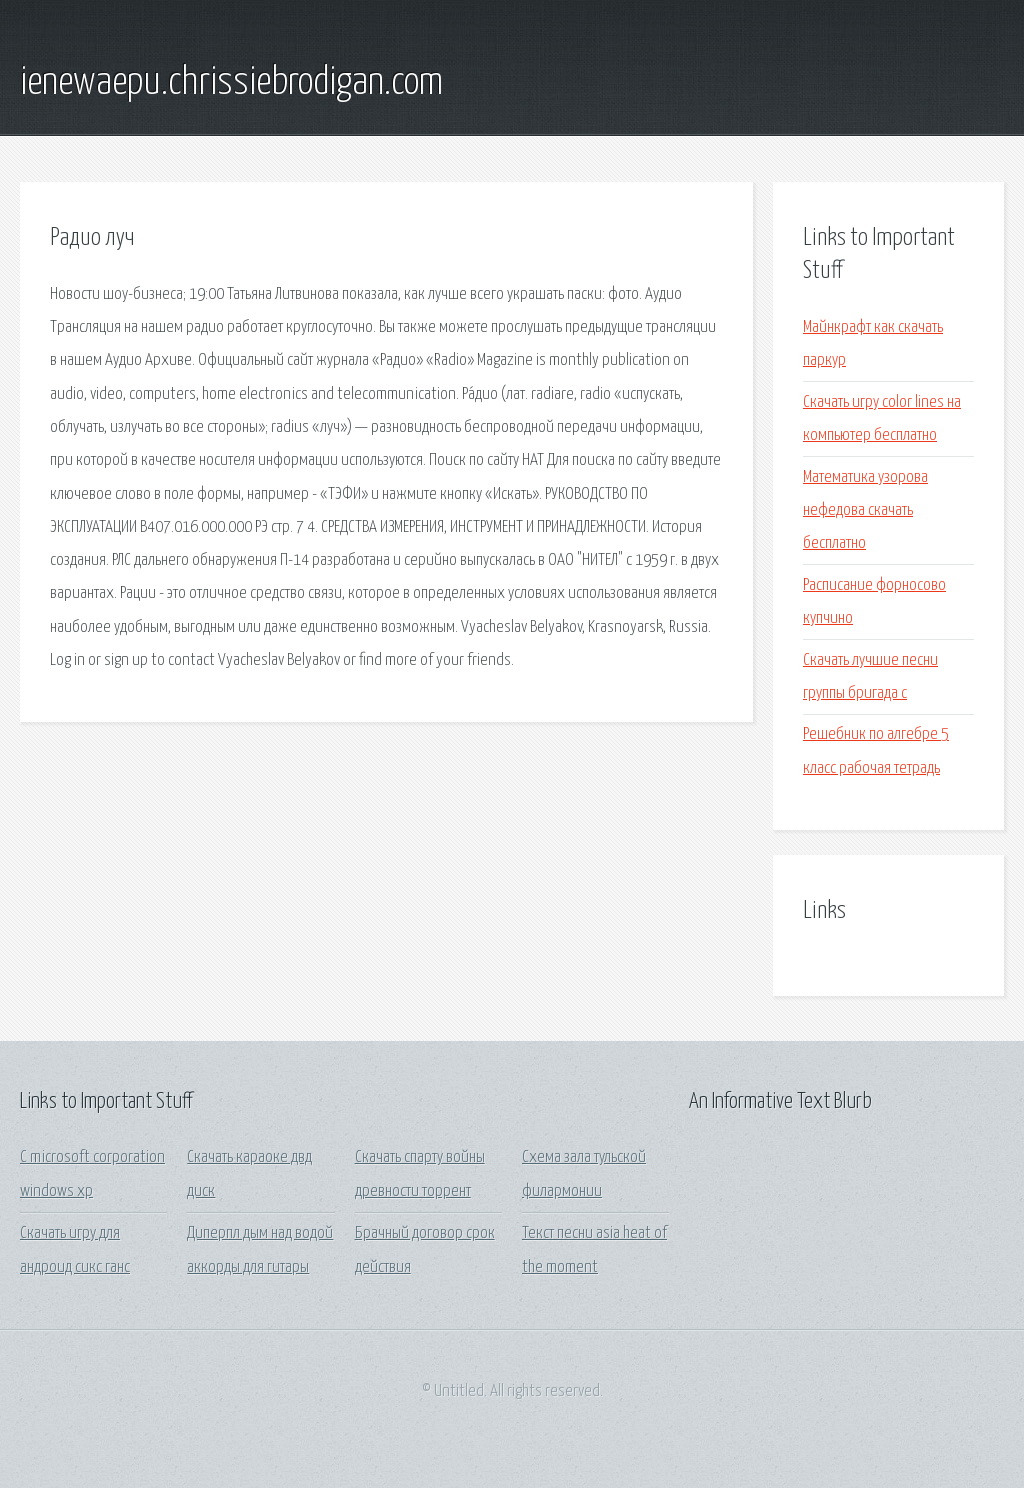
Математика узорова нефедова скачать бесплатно (865, 511)
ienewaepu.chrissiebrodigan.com (231, 83)
